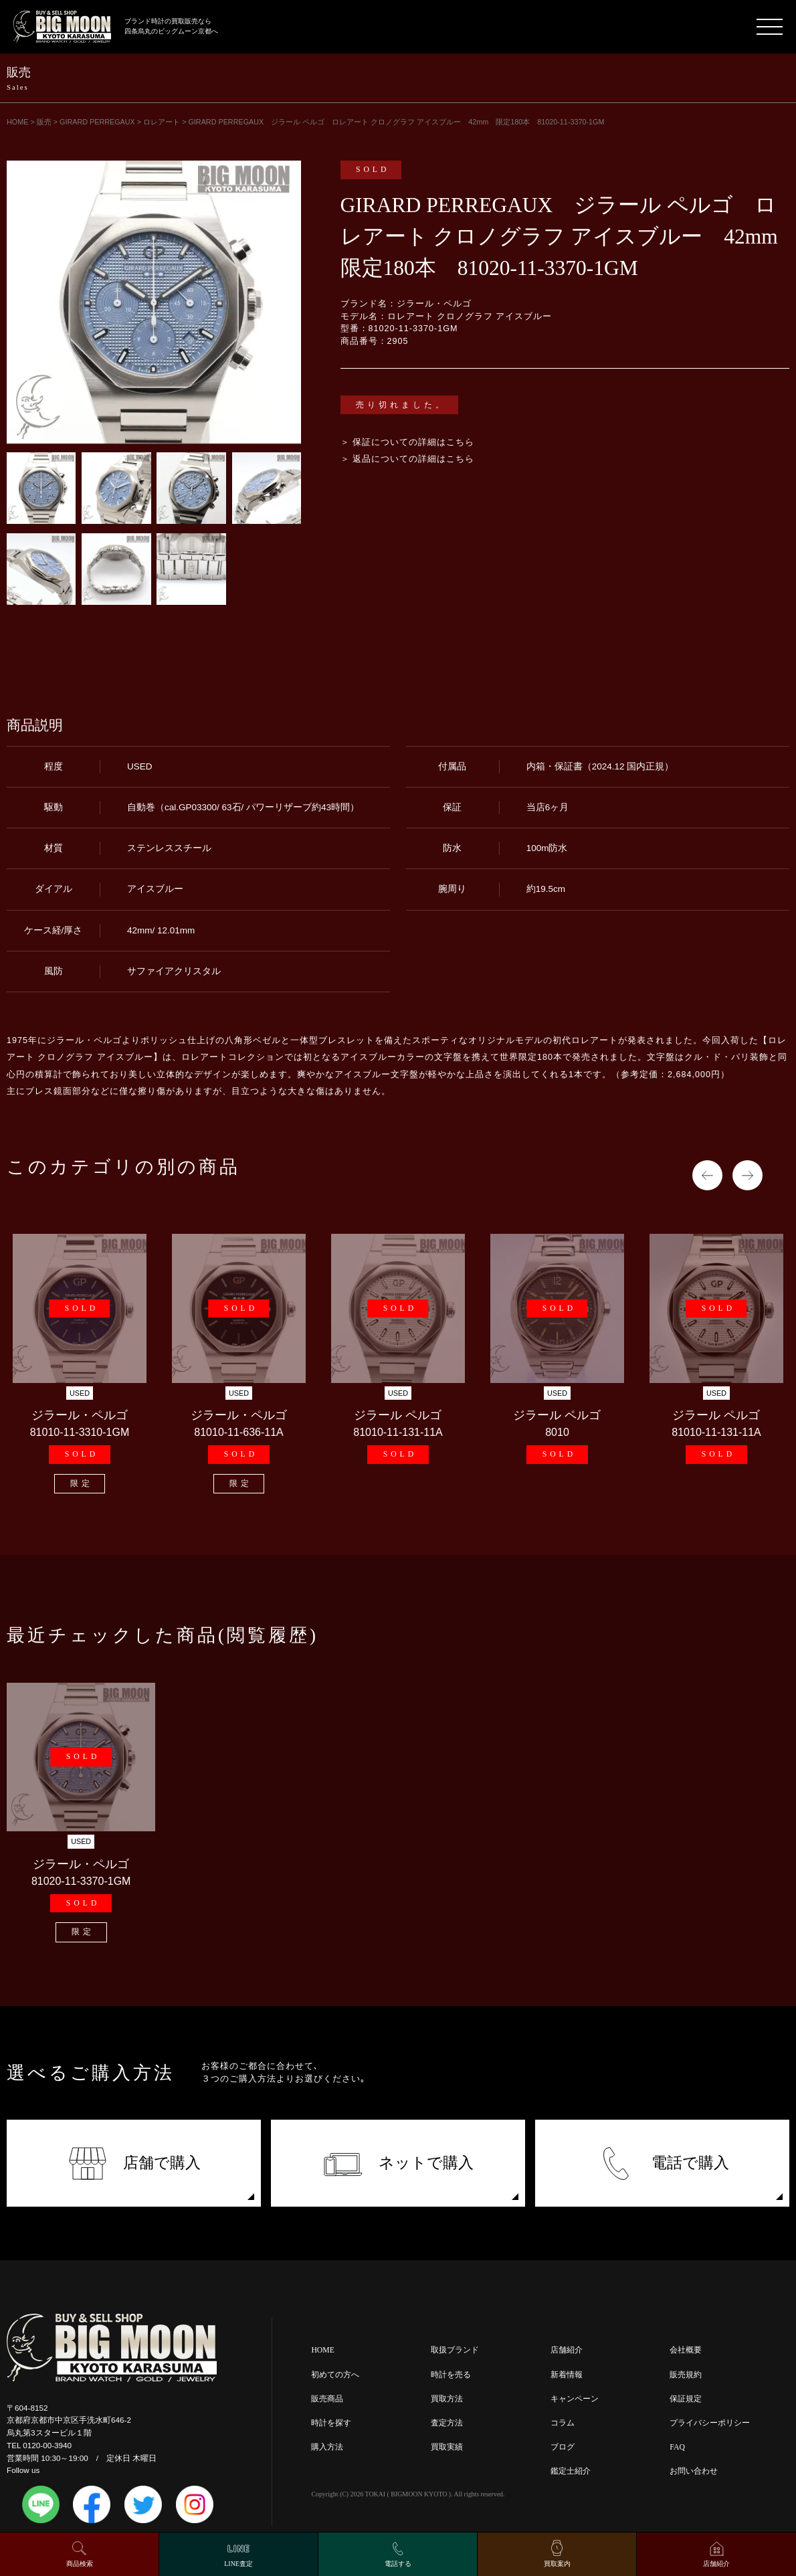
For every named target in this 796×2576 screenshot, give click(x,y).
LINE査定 (238, 2563)
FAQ (677, 2447)
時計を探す (331, 2423)
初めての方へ (335, 2375)
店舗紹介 (567, 2350)
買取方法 (447, 2399)
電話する (398, 2563)
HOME (322, 2350)
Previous (707, 1175)
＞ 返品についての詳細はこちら (407, 459)
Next (747, 1175)
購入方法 (327, 2447)
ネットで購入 (398, 2163)
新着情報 (567, 2375)
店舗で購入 (134, 2163)
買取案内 (557, 2563)
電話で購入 (662, 2163)
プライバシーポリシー (710, 2423)
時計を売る (451, 2375)
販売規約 (686, 2375)
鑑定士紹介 (571, 2471)
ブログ (563, 2447)
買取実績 (447, 2447)
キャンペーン (575, 2399)
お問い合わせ (694, 2471)
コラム (563, 2423)
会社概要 (686, 2350)
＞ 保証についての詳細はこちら (407, 442)
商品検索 (79, 2563)
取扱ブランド (455, 2350)
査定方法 (447, 2423)
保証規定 (686, 2399)
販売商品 (327, 2399)
